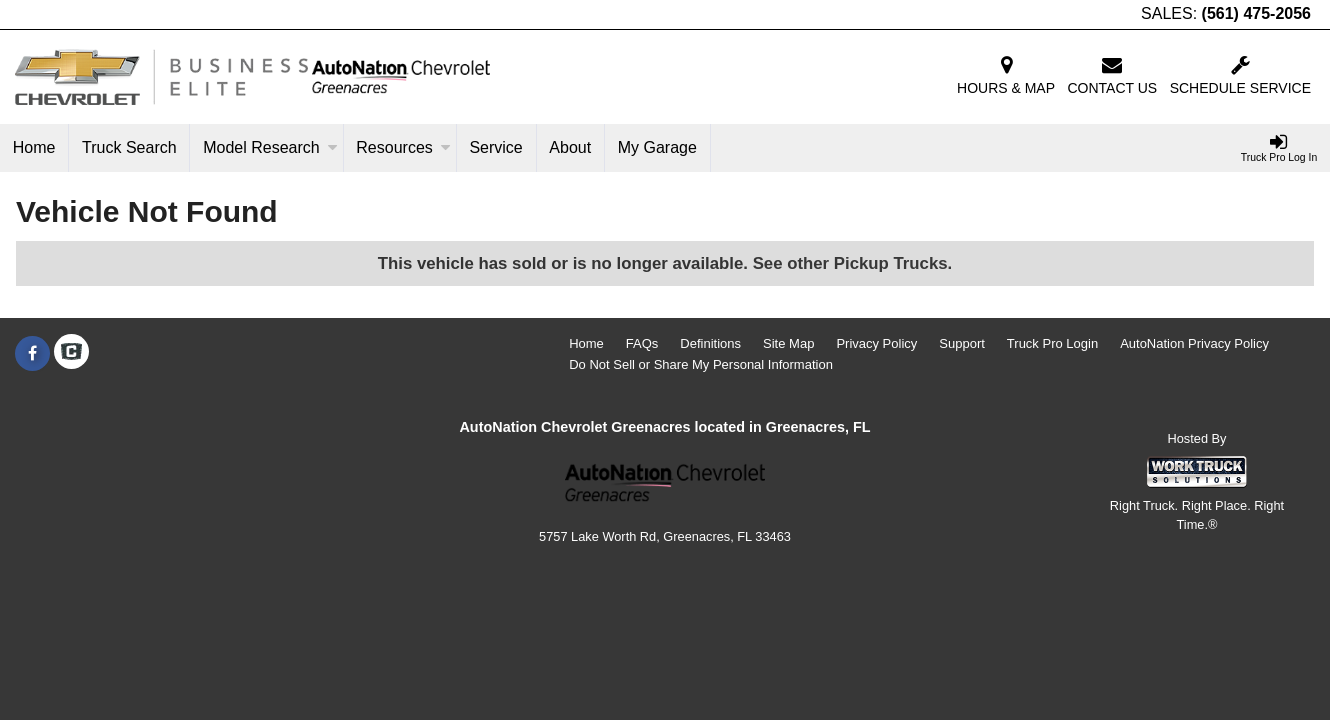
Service (495, 147)
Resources (403, 147)
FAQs (642, 343)
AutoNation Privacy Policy (1194, 343)
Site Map (788, 343)
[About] (571, 148)
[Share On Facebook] (32, 354)
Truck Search (129, 147)
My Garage (657, 147)
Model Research (270, 147)
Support (962, 343)
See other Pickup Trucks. (853, 263)
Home (34, 147)
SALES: (1226, 13)
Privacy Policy (876, 343)
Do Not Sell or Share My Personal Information (701, 364)
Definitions (710, 343)
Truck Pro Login (1052, 343)
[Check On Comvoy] (71, 354)
